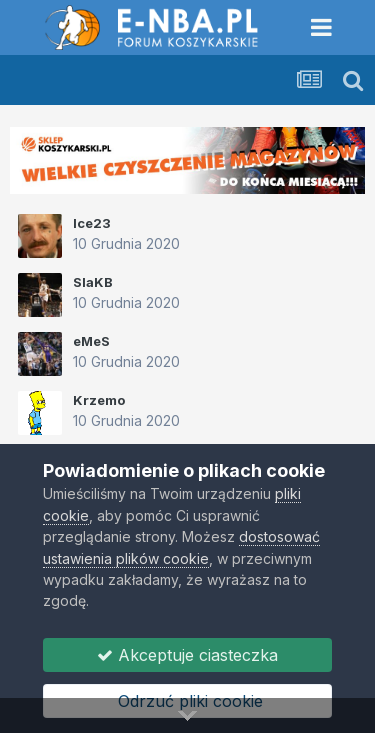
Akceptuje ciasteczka (187, 655)
